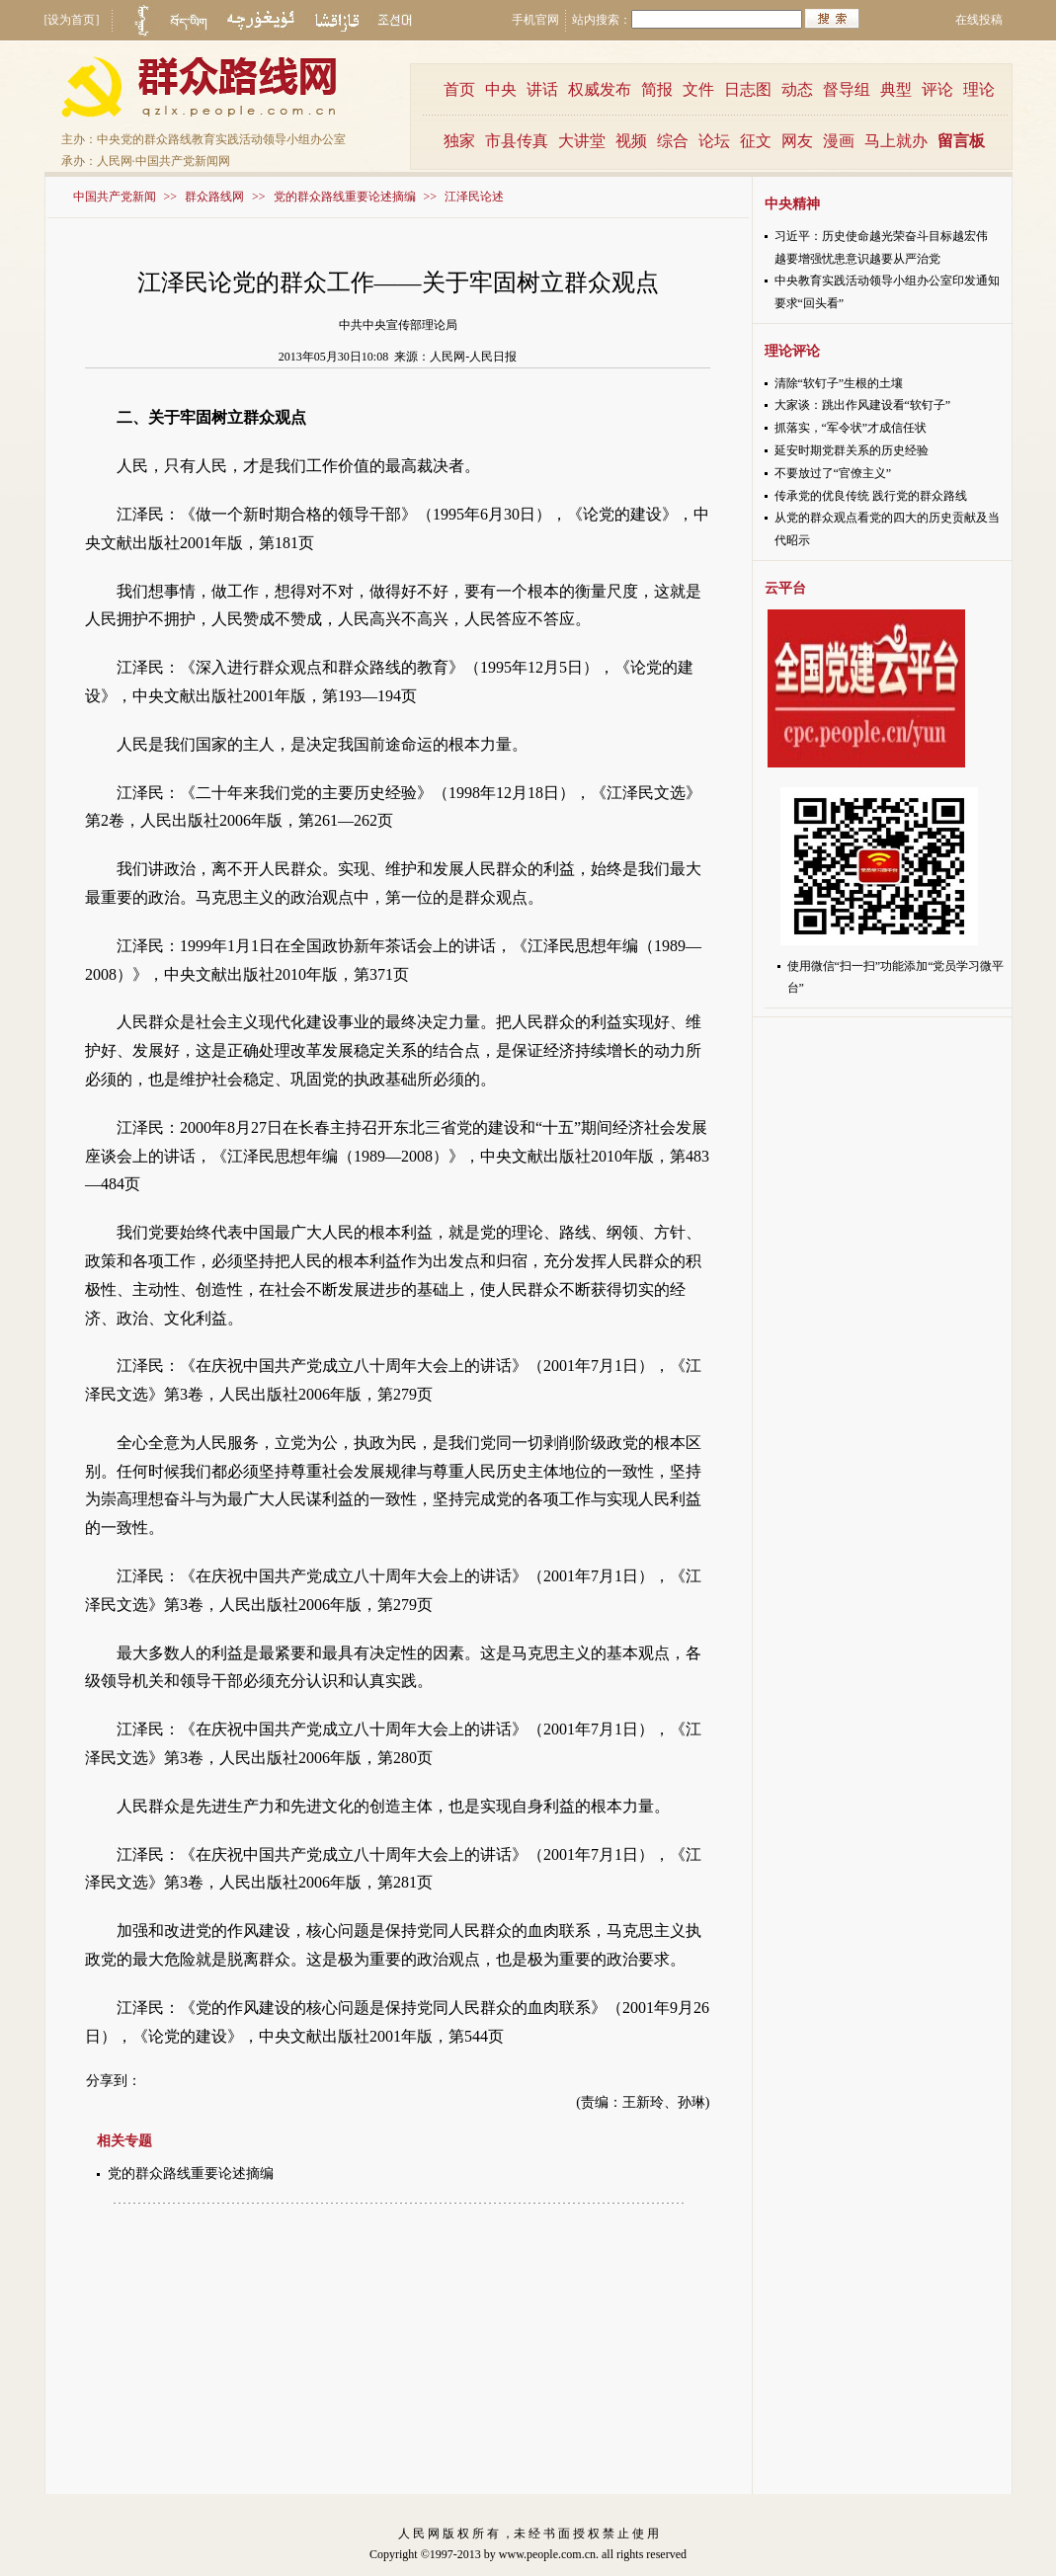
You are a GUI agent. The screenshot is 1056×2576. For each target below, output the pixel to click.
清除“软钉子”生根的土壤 (839, 383)
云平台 (785, 588)
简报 (657, 89)
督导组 (846, 89)
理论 (979, 89)
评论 (937, 89)
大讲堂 (582, 140)
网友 (797, 140)
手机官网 (535, 20)
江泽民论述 (474, 196)
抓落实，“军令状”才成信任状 (851, 428)
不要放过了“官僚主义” (833, 473)
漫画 (838, 140)
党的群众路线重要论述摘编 (345, 196)
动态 (797, 89)
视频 (631, 140)
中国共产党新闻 (114, 196)
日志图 (748, 89)
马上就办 (896, 140)
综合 (673, 140)
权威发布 (599, 89)
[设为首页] (72, 20)
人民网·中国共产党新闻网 (163, 161)
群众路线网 (214, 196)
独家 (459, 140)
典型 (896, 89)
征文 (756, 140)
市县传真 (516, 140)
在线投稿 (979, 20)
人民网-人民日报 (473, 356)
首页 (459, 89)
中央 (501, 89)
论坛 (714, 140)
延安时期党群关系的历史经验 (851, 450)
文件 (698, 89)
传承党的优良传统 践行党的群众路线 (870, 496)
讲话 (542, 89)
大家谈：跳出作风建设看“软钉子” (862, 405)
